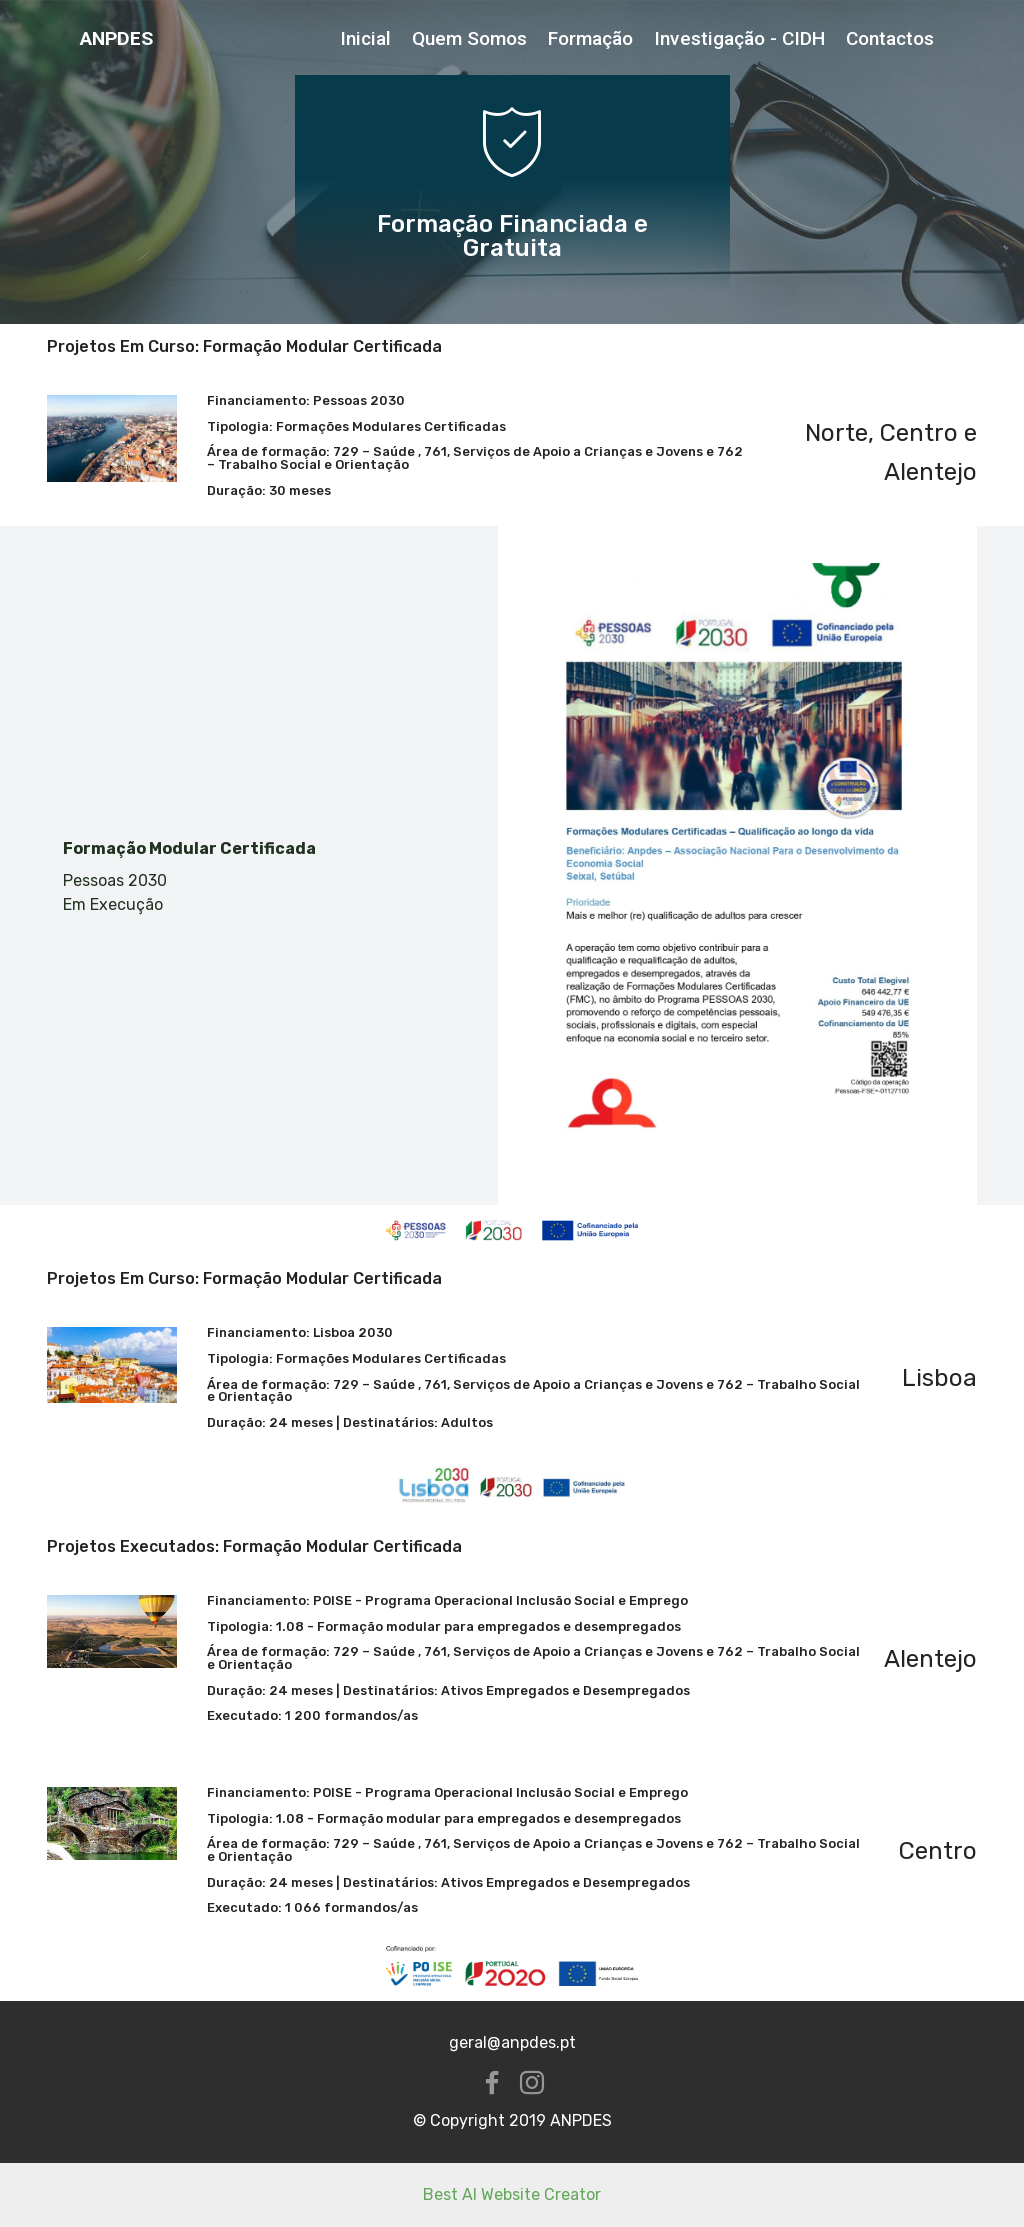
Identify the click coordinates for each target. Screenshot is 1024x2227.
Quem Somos (469, 38)
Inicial (365, 38)
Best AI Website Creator (512, 2194)
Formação (590, 38)
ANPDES (116, 38)
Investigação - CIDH (739, 38)
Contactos (890, 38)
